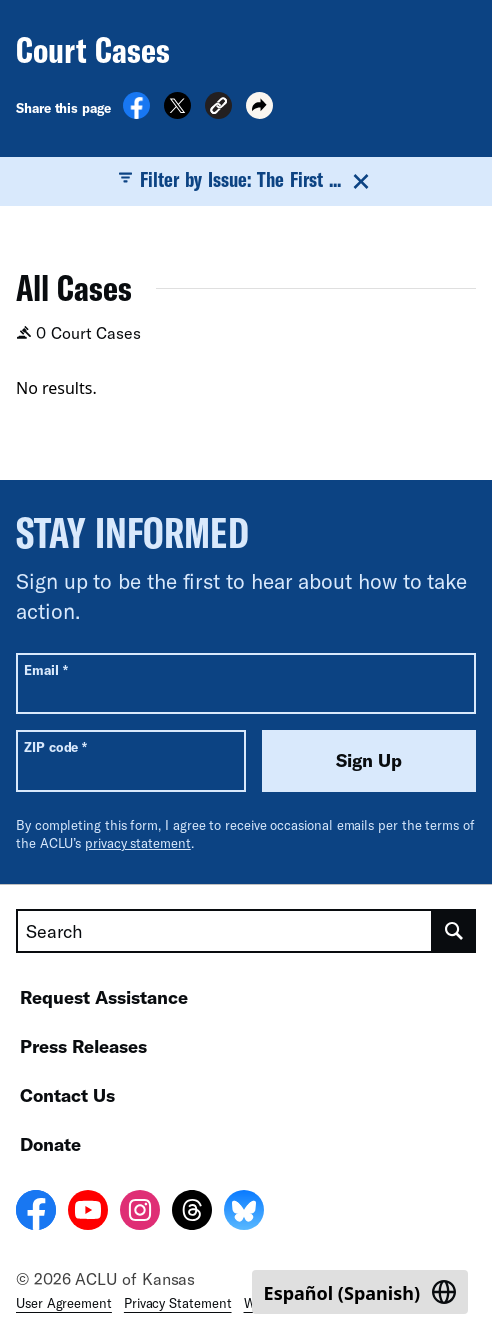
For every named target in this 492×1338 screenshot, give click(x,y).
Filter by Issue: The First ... (246, 180)
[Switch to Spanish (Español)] (360, 1292)
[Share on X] (177, 113)
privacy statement (138, 843)
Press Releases (83, 1046)
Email (45, 669)
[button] (218, 108)
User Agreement (64, 1303)
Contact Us (67, 1095)
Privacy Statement (178, 1303)
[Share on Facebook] (136, 113)
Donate (50, 1144)
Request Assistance (104, 997)
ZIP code (55, 746)
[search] (454, 931)
